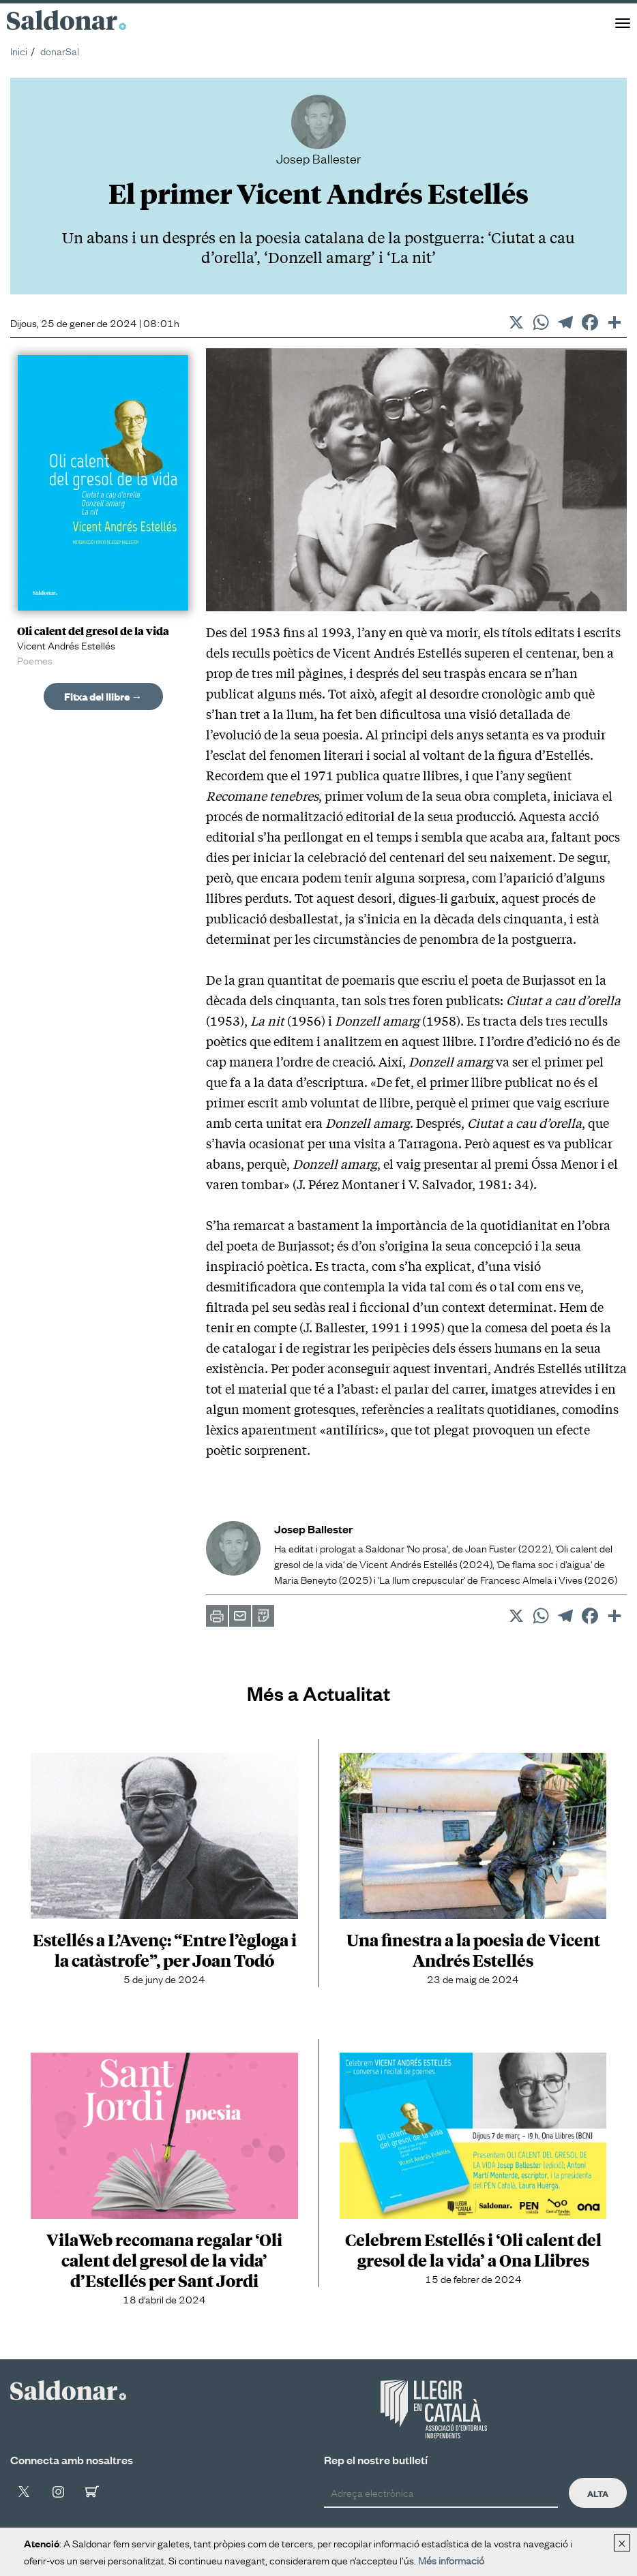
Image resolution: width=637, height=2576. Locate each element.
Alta (597, 2493)
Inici (18, 50)
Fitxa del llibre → (103, 696)
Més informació (451, 2559)
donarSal (59, 50)
